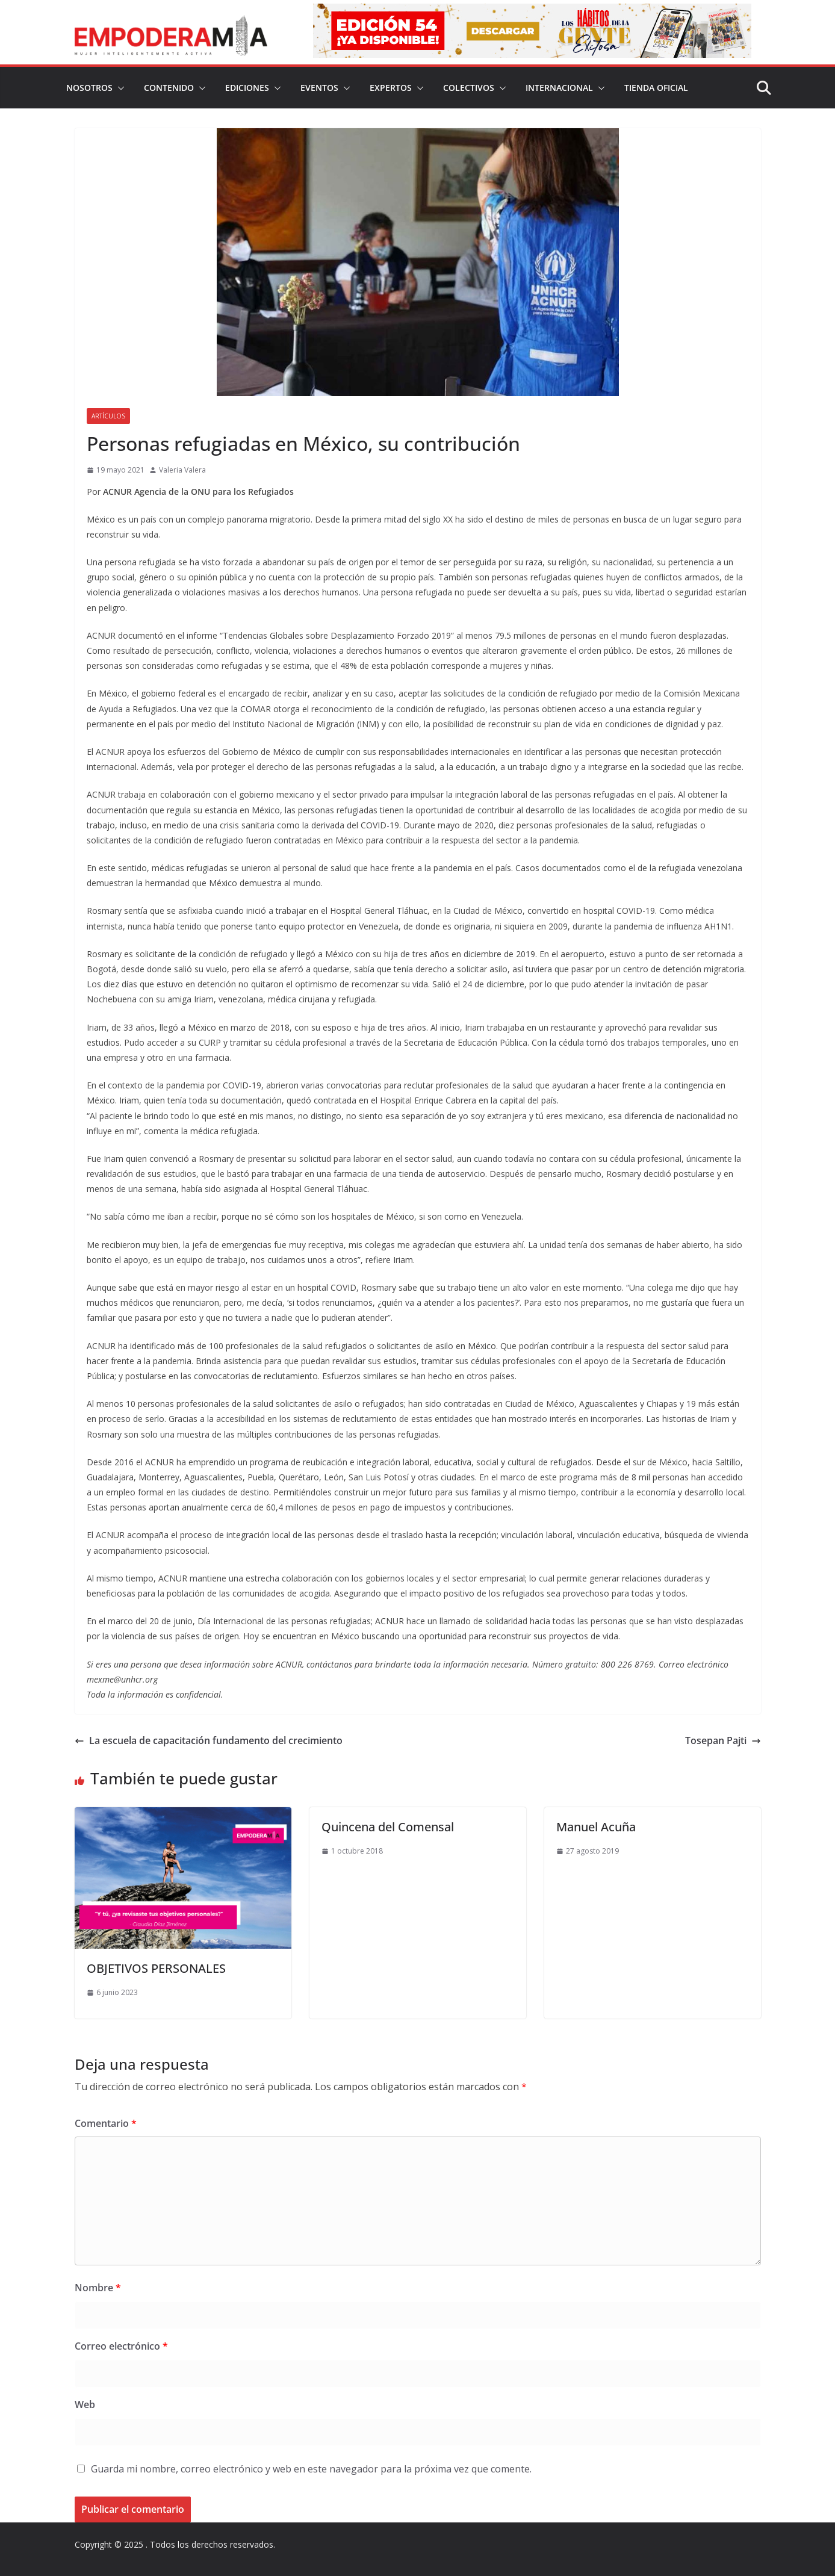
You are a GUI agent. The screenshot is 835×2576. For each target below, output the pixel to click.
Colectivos (468, 87)
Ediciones (247, 87)
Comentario (106, 2123)
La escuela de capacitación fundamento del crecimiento (209, 1740)
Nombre (98, 2287)
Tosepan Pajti (723, 1740)
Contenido (169, 87)
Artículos (108, 416)
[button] (119, 87)
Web (85, 2404)
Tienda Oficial (656, 87)
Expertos (391, 87)
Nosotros (89, 87)
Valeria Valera (182, 470)
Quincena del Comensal (387, 1827)
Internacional (559, 87)
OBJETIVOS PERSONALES (156, 1968)
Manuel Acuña (596, 1827)
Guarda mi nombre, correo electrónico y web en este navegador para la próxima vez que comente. (311, 2468)
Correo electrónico (121, 2346)
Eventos (319, 87)
